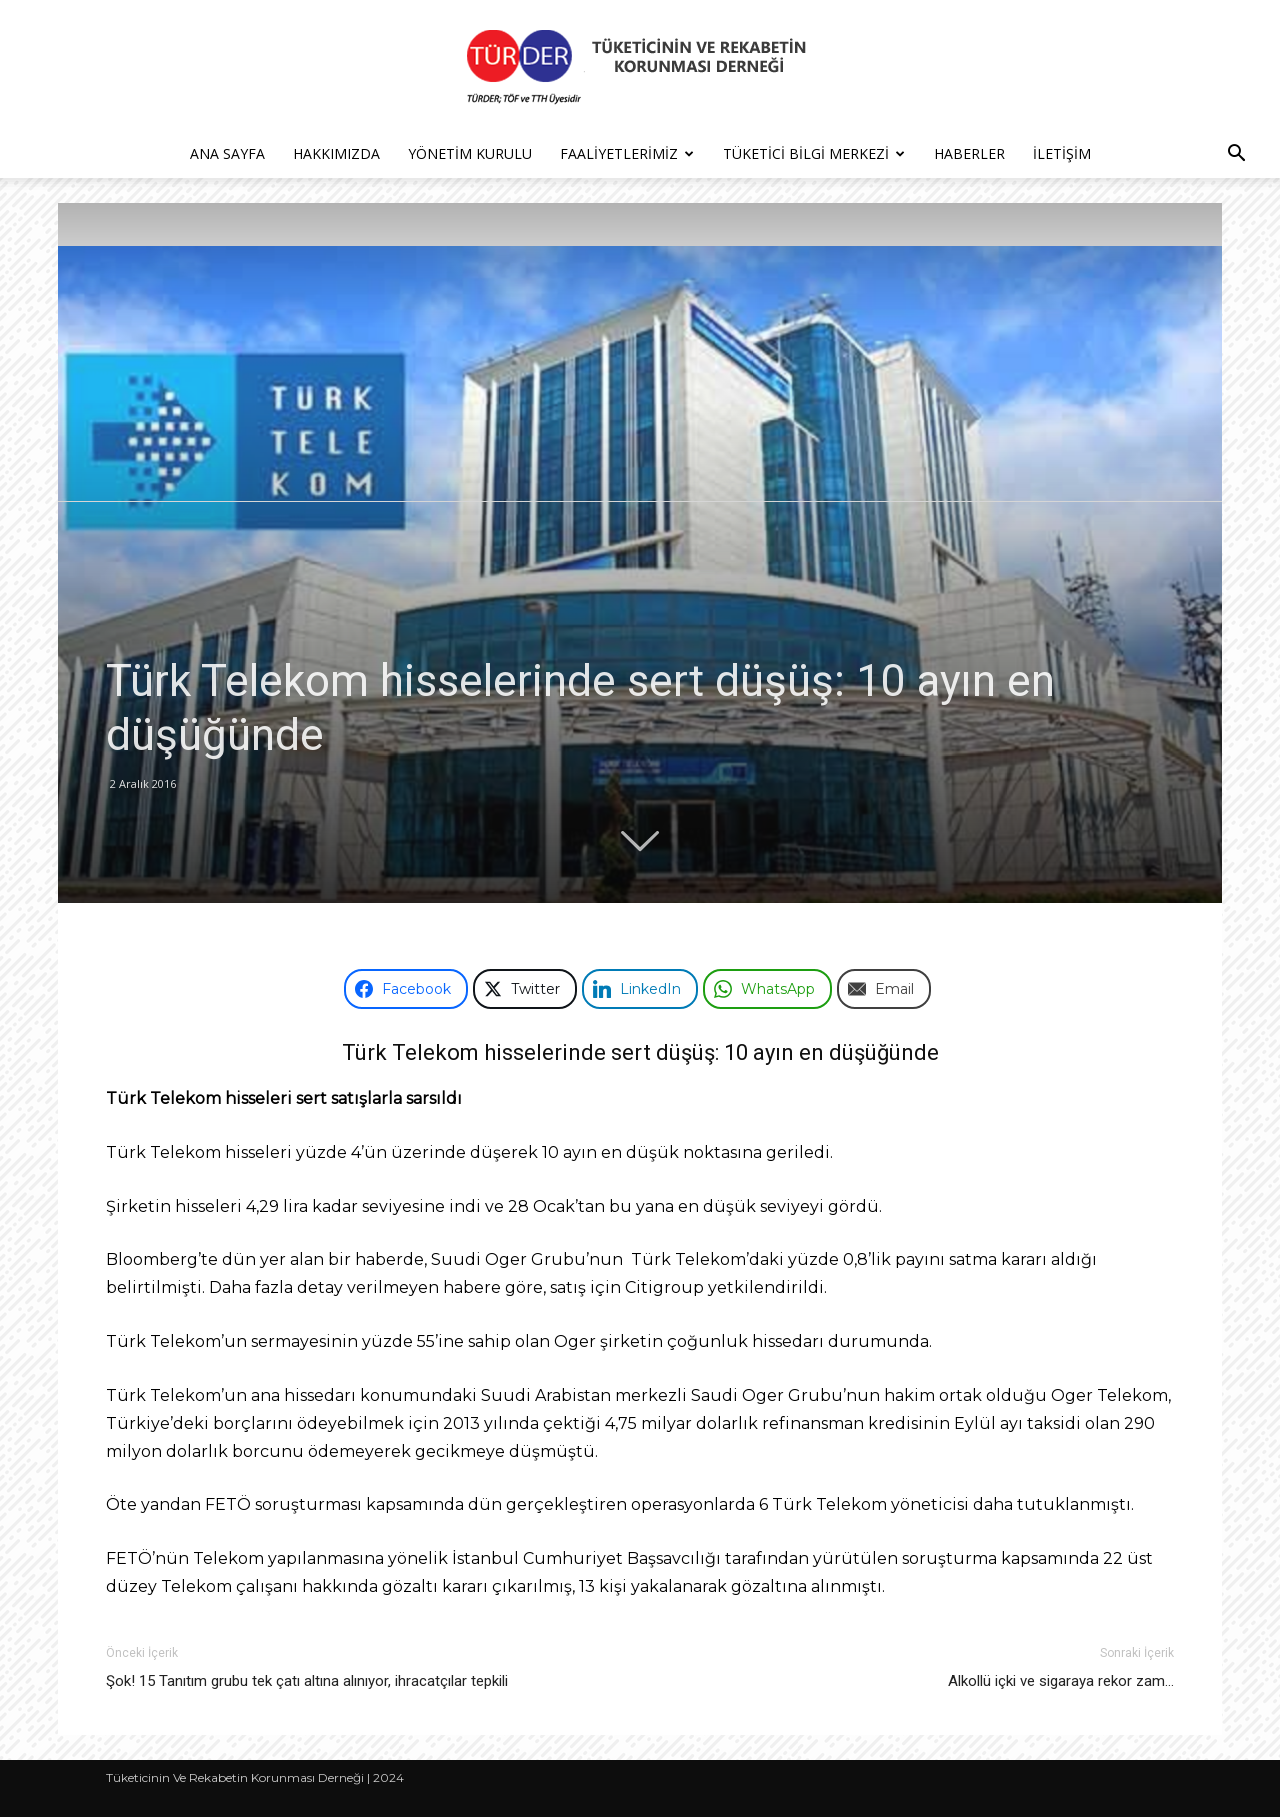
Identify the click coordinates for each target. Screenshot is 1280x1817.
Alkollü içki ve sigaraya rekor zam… (1061, 1681)
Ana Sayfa (227, 153)
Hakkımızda (336, 153)
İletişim (1062, 153)
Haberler (969, 153)
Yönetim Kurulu (470, 153)
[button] (1236, 155)
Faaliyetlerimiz (627, 153)
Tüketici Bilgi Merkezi (814, 153)
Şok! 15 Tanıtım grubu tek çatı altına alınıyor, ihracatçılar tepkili (307, 1681)
